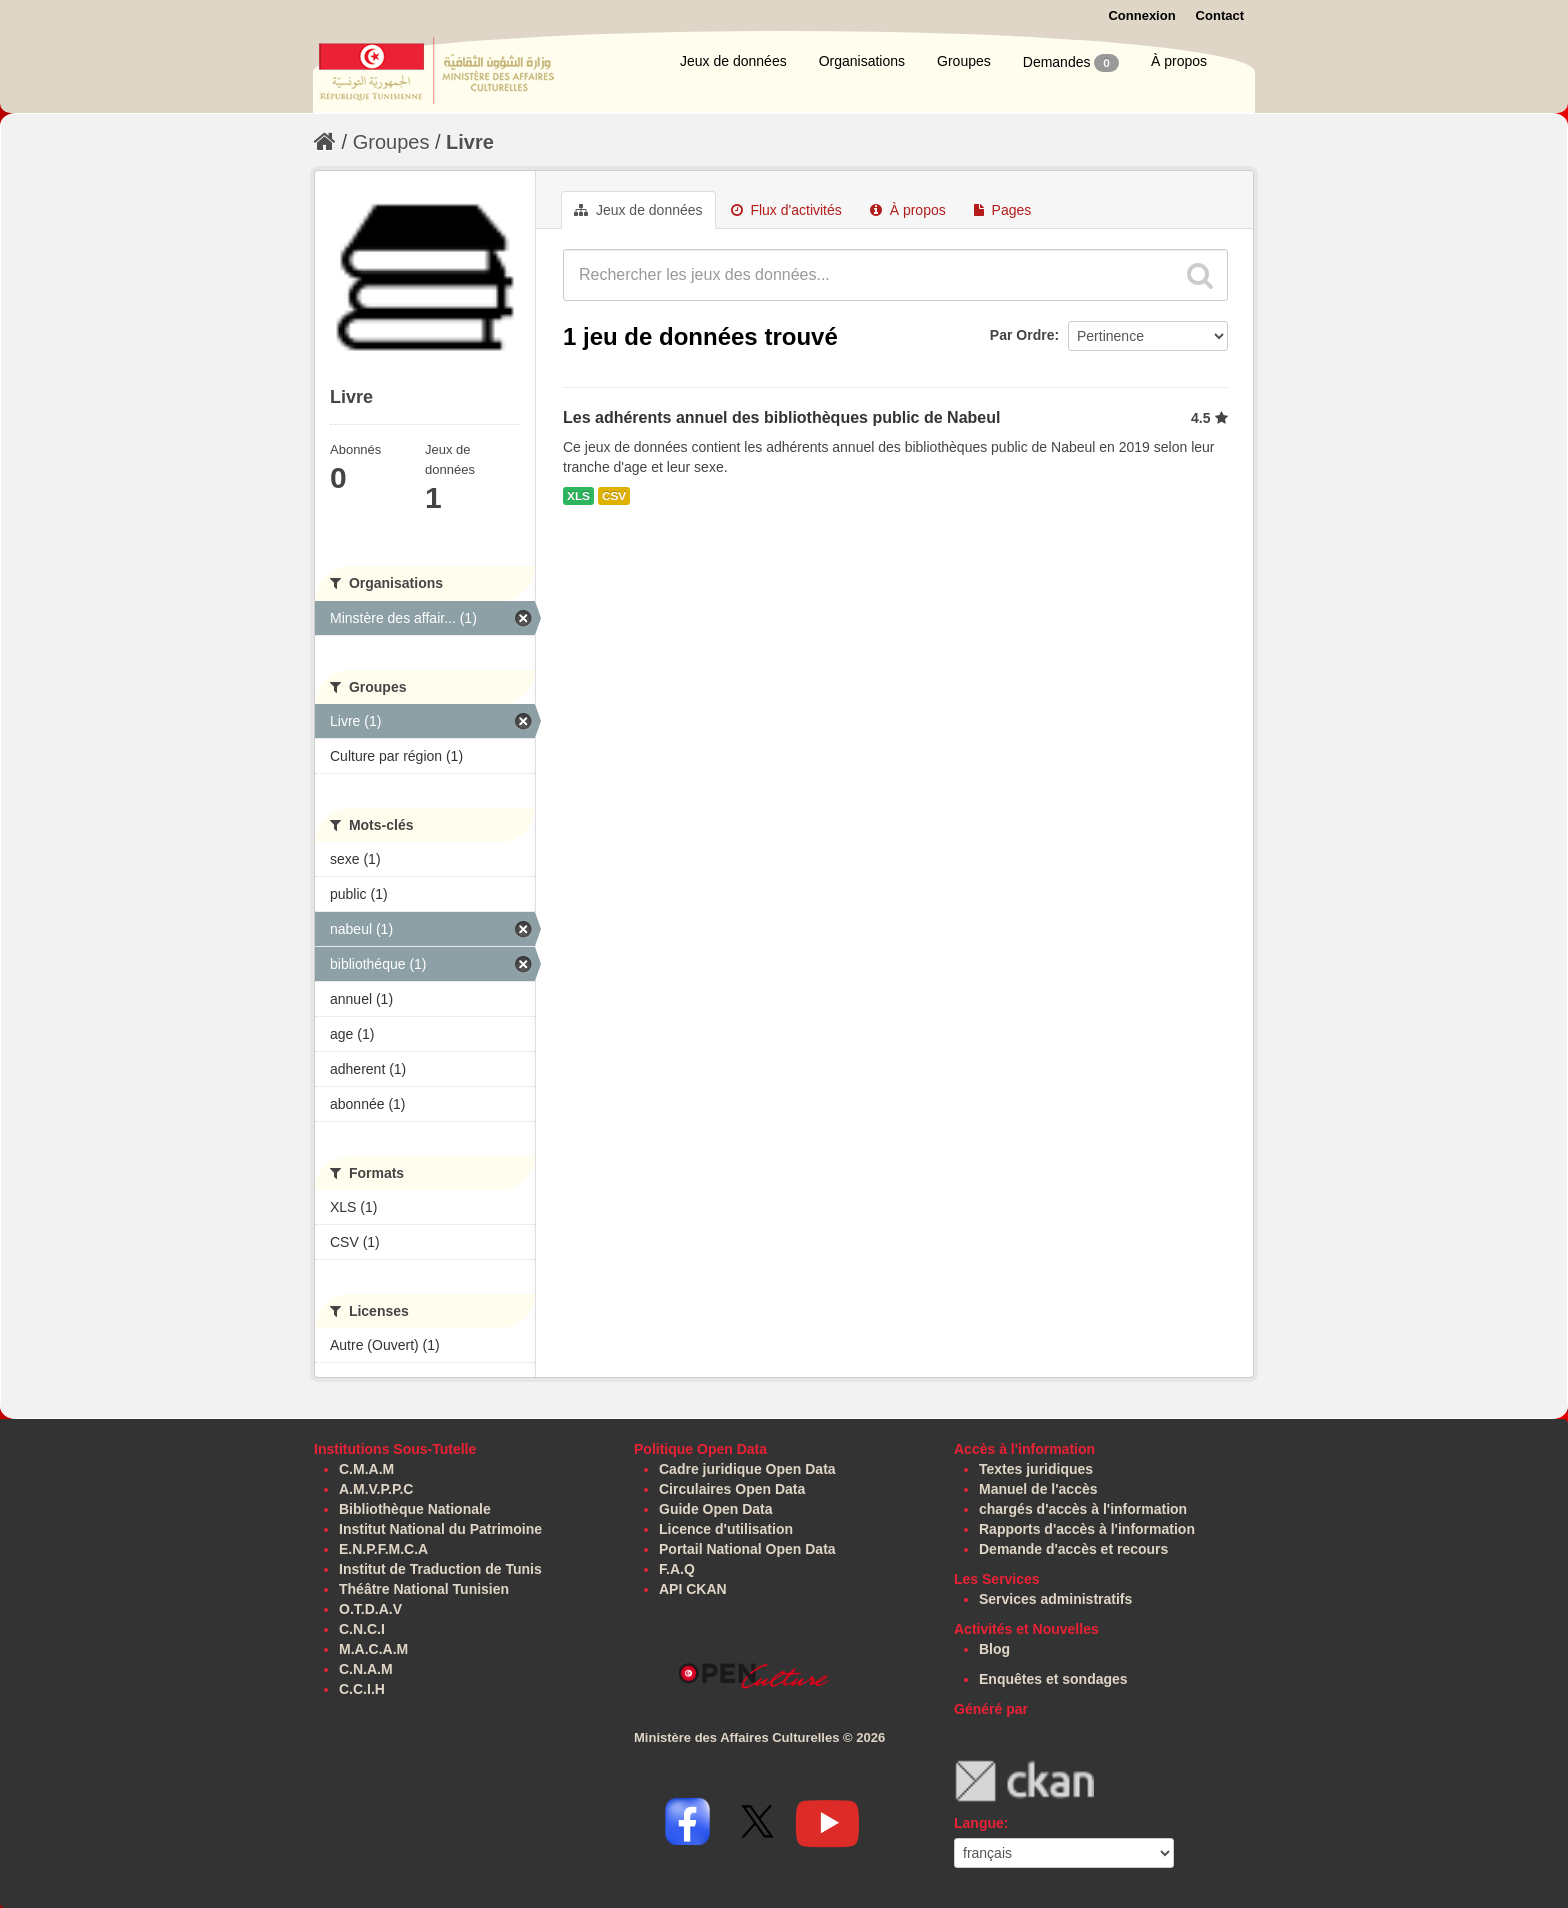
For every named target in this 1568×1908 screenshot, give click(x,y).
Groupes (964, 61)
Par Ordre (1022, 335)
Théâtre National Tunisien (424, 1589)
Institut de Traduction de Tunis (440, 1569)
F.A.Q (677, 1569)
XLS (578, 496)
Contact (1220, 15)
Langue (979, 1823)
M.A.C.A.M (373, 1649)
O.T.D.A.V (370, 1609)
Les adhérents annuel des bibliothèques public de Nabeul (781, 417)
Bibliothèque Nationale (415, 1509)
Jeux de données (733, 61)
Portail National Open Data (747, 1549)
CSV (614, 496)
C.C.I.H (362, 1689)
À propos (1179, 61)
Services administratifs (1055, 1599)
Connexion (1141, 15)
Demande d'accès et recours (1073, 1549)
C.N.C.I (362, 1629)
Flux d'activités (786, 210)
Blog (994, 1649)
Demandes (1071, 63)
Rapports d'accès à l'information (1087, 1529)
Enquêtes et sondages (1053, 1679)
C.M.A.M (366, 1469)
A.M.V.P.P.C (376, 1489)
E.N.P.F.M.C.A (383, 1549)
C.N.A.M (366, 1669)
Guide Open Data (716, 1509)
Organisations (862, 61)
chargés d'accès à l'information (1083, 1509)
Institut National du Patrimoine (440, 1529)
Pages (1003, 210)
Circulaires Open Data (732, 1489)
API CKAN (693, 1589)
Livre (470, 142)
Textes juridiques (1036, 1469)
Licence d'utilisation (726, 1529)
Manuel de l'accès (1038, 1489)
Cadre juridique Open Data (747, 1469)
